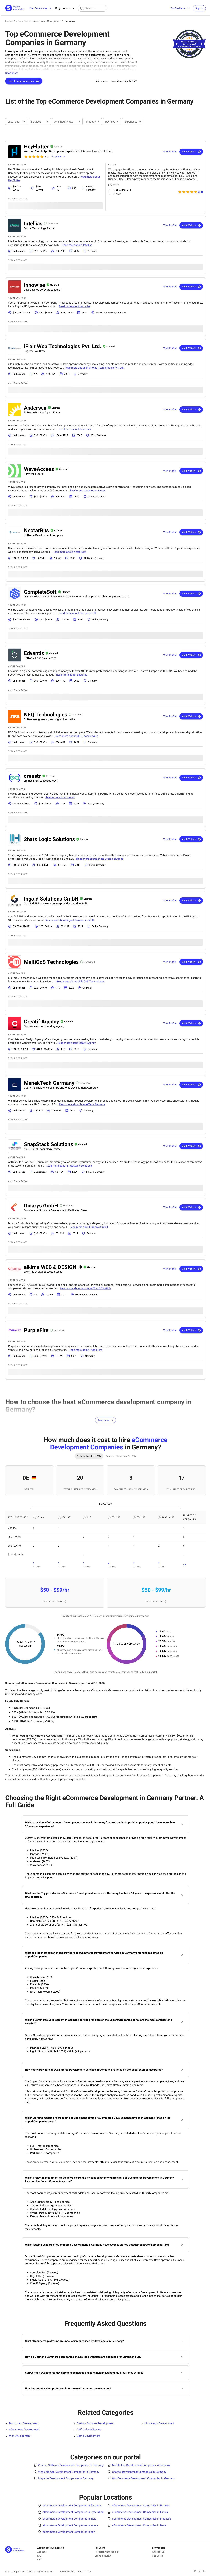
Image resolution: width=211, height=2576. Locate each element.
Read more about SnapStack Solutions (69, 1165)
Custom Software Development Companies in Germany (71, 2465)
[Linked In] (194, 2571)
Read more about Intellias (77, 245)
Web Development (19, 2435)
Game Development (88, 2435)
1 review (59, 156)
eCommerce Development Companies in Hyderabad (73, 2512)
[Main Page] (14, 8)
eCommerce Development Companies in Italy (69, 2531)
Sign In (199, 8)
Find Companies (40, 8)
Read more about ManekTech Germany (82, 1104)
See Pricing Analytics (24, 81)
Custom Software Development (95, 2423)
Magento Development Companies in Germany (65, 2478)
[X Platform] (199, 2571)
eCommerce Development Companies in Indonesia (142, 2518)
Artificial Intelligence (89, 2429)
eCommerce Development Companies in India (69, 2518)
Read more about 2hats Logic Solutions (99, 858)
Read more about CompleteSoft (77, 613)
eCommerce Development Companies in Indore (70, 2525)
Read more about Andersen (75, 429)
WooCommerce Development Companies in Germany (143, 2478)
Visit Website (191, 151)
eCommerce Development (24, 2429)
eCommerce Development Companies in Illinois (140, 2512)
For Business (180, 8)
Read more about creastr (60, 797)
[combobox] (16, 121)
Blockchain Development (23, 2423)
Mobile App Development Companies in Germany (141, 2465)
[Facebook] (204, 2571)
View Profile (170, 151)
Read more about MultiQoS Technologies (80, 981)
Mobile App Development (159, 2423)
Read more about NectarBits (69, 551)
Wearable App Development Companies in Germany (68, 2471)
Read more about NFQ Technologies (76, 736)
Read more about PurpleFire (85, 1349)
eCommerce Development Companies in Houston (141, 2505)
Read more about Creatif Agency (76, 1042)
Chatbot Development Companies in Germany (139, 2471)
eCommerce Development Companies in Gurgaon (72, 2505)
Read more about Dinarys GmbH (89, 1227)
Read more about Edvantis (71, 674)
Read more (106, 1420)
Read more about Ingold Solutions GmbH (69, 920)
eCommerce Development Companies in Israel (139, 2525)
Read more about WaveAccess (88, 490)
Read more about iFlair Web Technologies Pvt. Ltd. (94, 367)
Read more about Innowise (74, 306)
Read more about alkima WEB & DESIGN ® (85, 1288)
